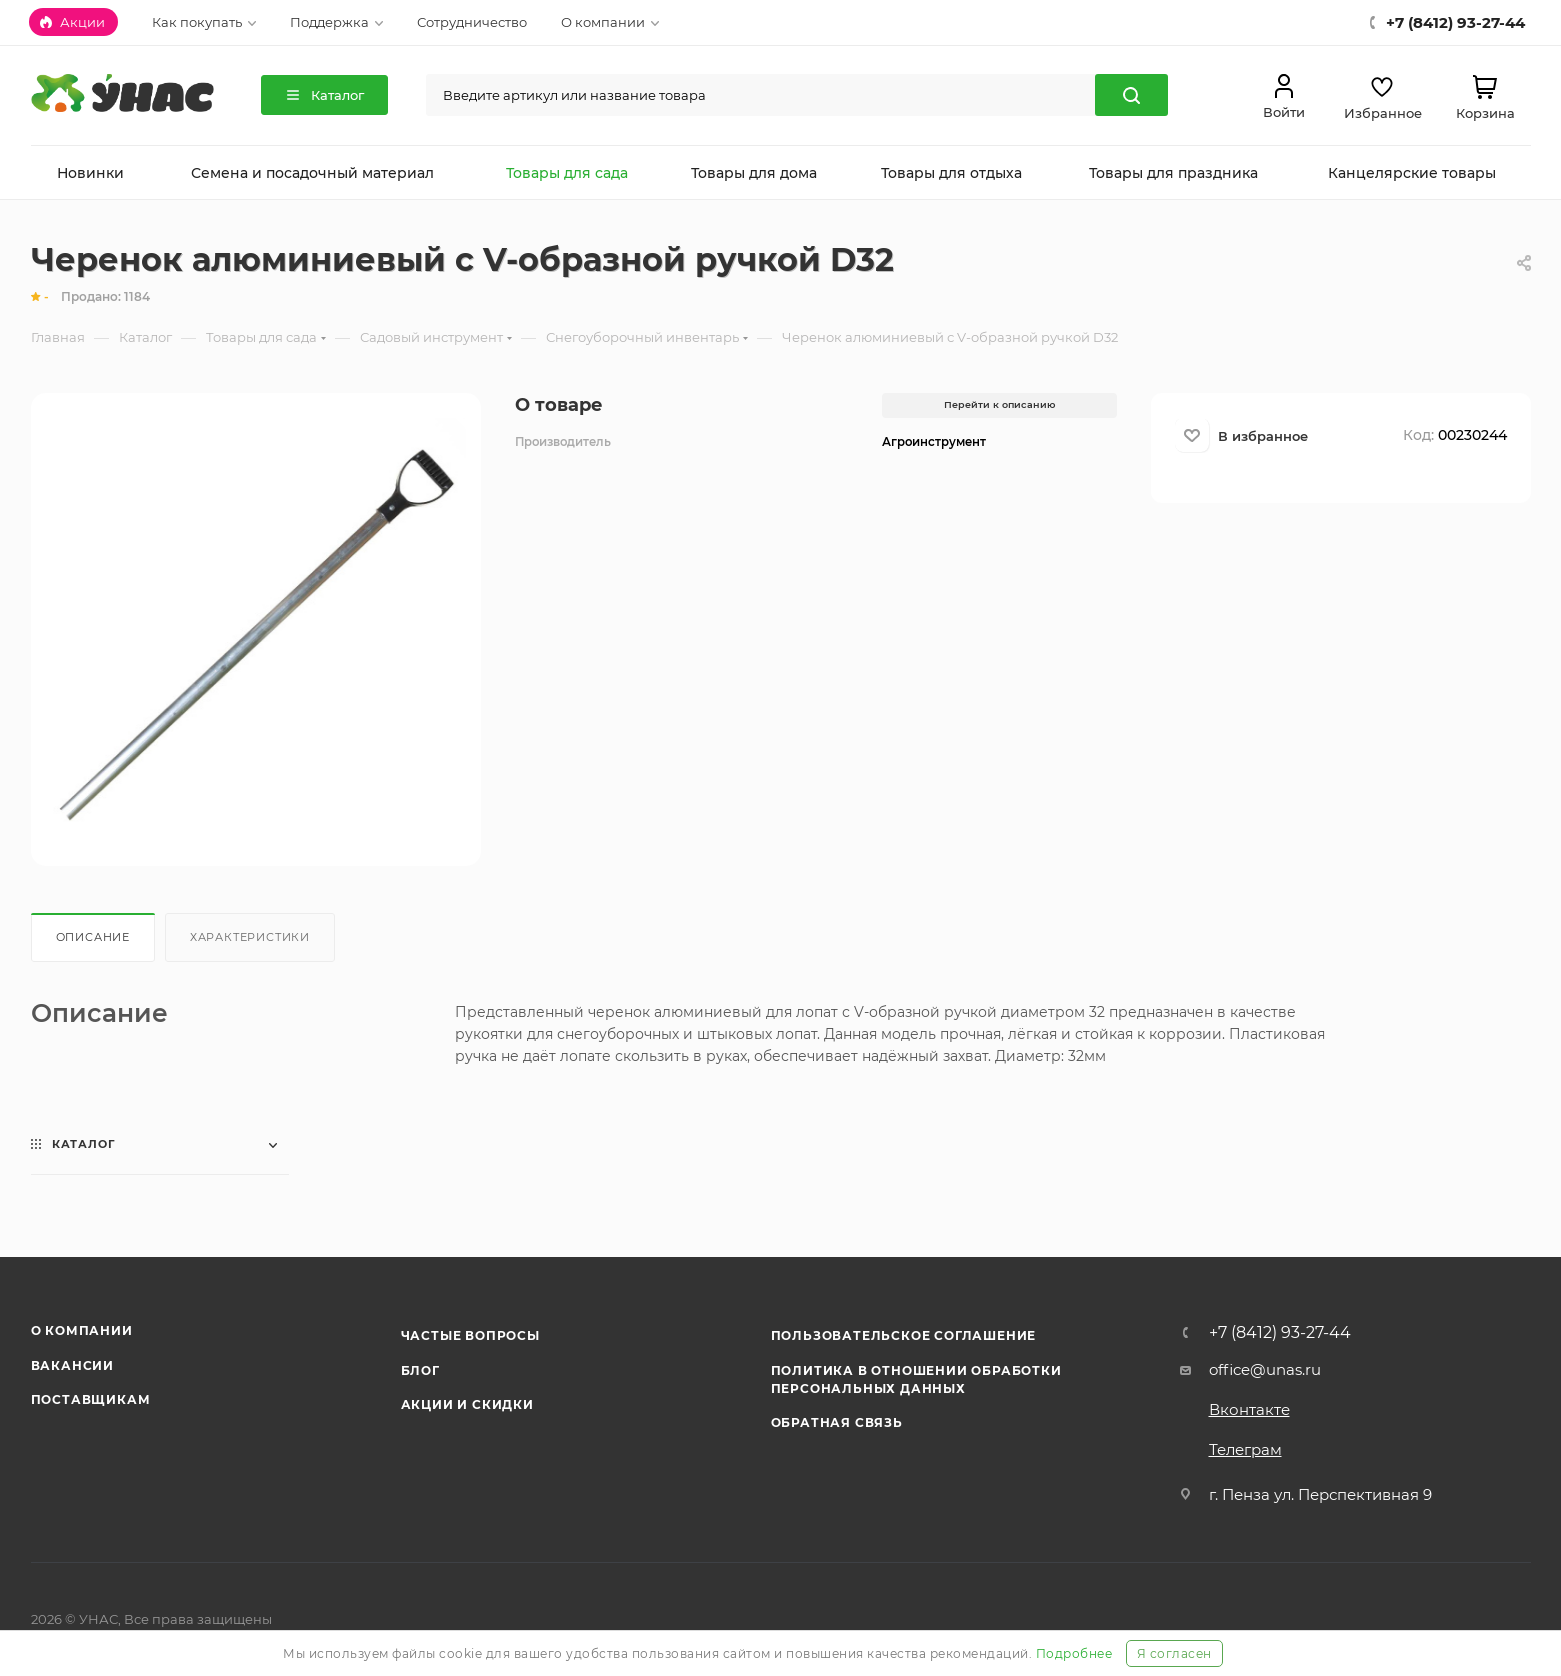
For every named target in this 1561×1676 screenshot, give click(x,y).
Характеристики (250, 937)
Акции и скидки (467, 1404)
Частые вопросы (470, 1335)
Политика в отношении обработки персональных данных (916, 1379)
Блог (420, 1370)
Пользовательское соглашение (904, 1335)
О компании (82, 1330)
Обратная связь (837, 1422)
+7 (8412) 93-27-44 (1280, 1333)
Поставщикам (91, 1399)
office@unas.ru (1265, 1369)
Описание (93, 937)
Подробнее (1074, 1653)
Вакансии (72, 1365)
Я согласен (1174, 1653)
